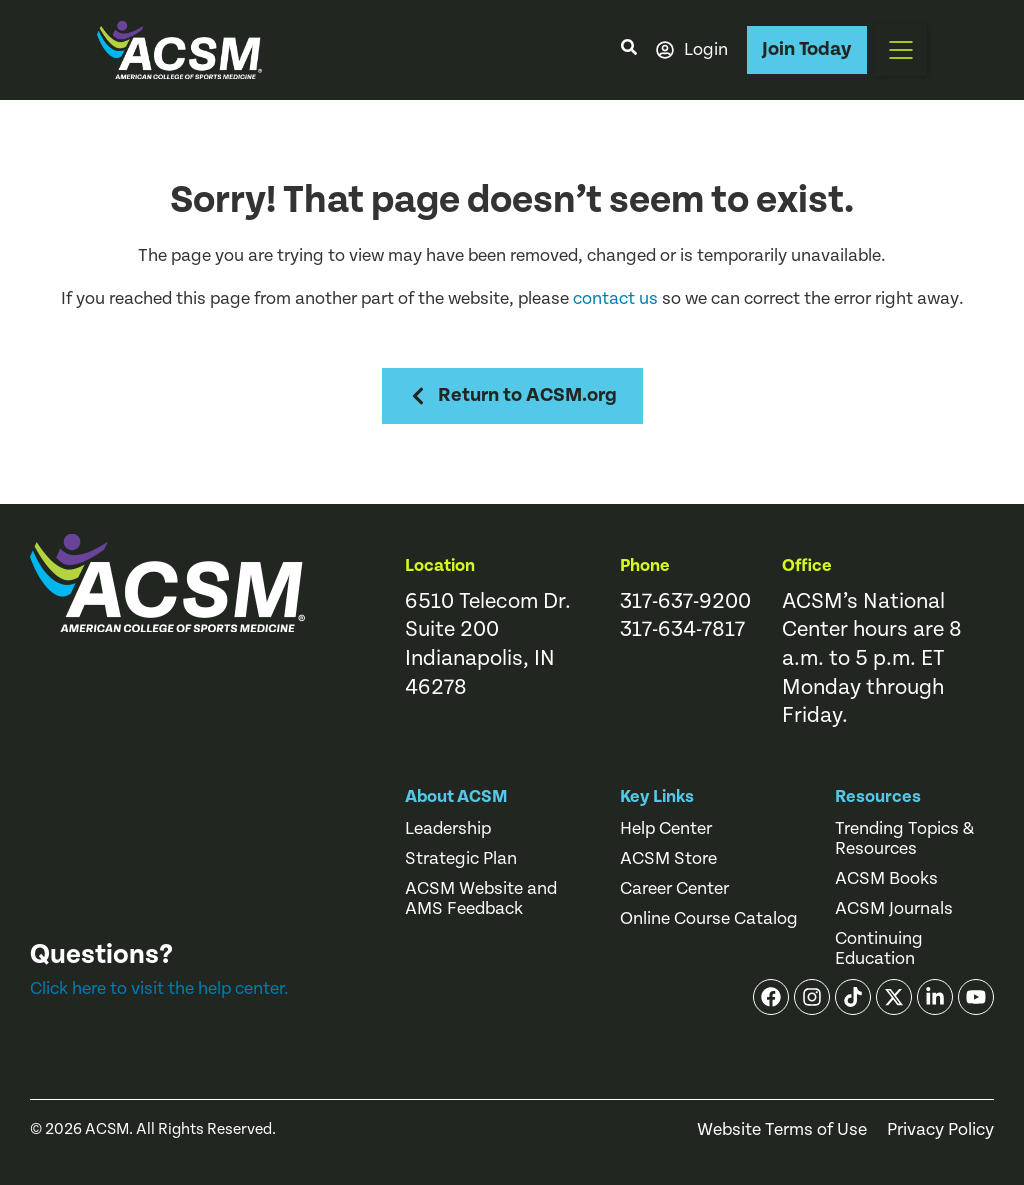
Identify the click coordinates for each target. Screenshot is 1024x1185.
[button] (901, 50)
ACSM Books (886, 879)
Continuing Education (879, 949)
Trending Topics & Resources (904, 839)
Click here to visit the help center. (159, 988)
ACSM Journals (894, 909)
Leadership (448, 829)
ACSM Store (668, 859)
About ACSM (456, 796)
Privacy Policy (940, 1130)
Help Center (666, 829)
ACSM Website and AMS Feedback (481, 899)
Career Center (674, 889)
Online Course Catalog (709, 919)
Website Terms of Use (782, 1130)
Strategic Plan (461, 859)
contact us (615, 298)
